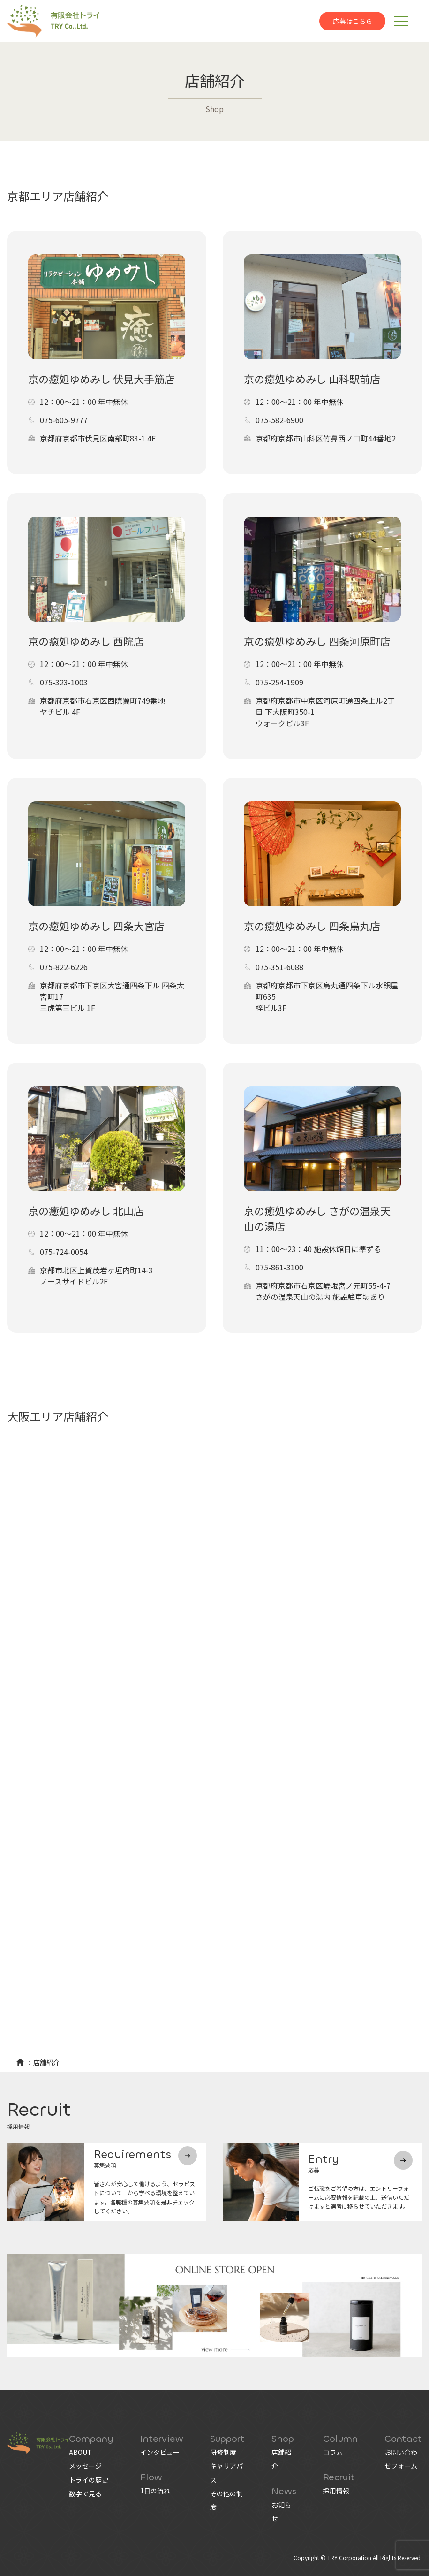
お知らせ (281, 2511)
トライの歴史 (88, 2480)
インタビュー (160, 2452)
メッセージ (85, 2465)
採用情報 (336, 2490)
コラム (333, 2452)
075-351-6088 (279, 967)
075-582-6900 (279, 420)
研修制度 (223, 2452)
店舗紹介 (281, 2458)
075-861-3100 (279, 1267)
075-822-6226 (64, 967)
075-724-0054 (64, 1251)
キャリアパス (226, 2472)
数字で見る (85, 2493)
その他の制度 (226, 2500)
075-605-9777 (64, 420)
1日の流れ (155, 2490)
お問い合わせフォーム (400, 2458)
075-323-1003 (64, 682)
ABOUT (80, 2452)
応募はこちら (352, 21)
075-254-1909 (279, 682)
